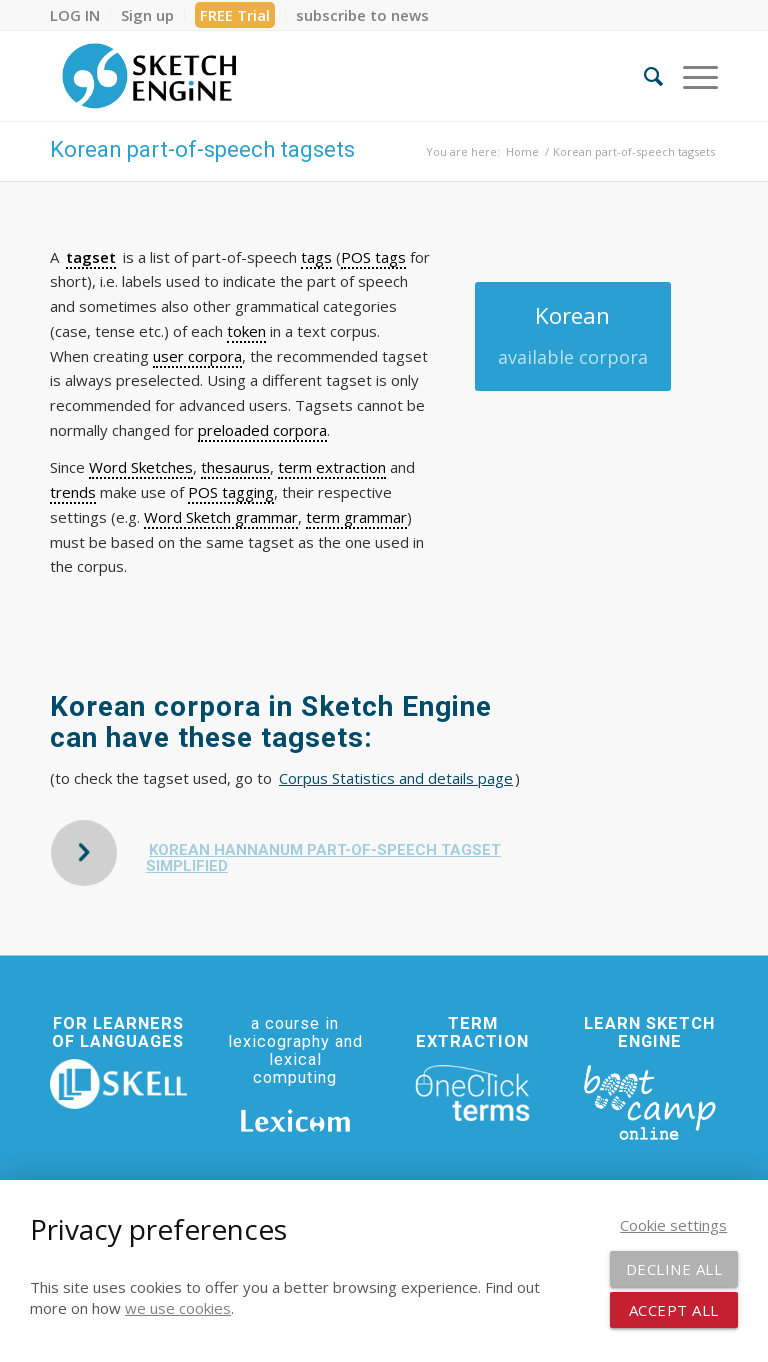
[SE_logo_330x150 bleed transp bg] (149, 76)
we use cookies (178, 1308)
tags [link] (316, 257)
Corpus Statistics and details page (396, 778)
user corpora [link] (197, 356)
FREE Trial (235, 15)
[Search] (643, 76)
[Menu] (690, 76)
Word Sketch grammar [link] (221, 517)
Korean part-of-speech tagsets (202, 149)
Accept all (674, 1310)
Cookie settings (673, 1225)
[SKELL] (118, 1084)
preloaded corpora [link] (262, 430)
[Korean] (573, 336)
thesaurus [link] (235, 467)
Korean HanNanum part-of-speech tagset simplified (323, 858)
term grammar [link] (356, 517)
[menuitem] (80, 15)
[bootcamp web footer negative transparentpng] (649, 1101)
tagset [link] (91, 257)
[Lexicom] (295, 1120)
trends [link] (73, 492)
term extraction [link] (332, 467)
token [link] (246, 331)
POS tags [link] (373, 257)
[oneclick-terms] (472, 1093)
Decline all (674, 1269)
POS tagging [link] (231, 492)
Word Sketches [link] (141, 467)
